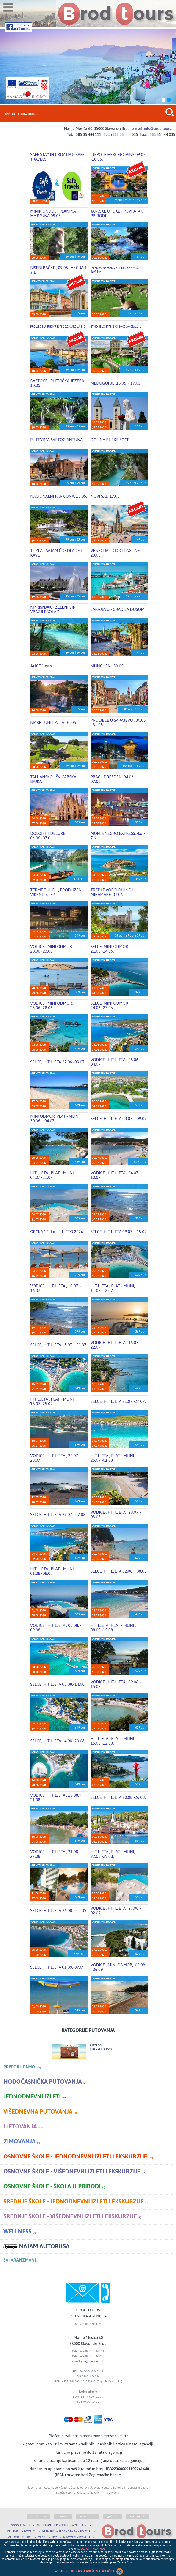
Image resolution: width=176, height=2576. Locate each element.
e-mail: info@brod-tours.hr (153, 128)
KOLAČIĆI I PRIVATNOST (92, 2549)
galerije (112, 2516)
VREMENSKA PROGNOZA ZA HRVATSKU (66, 2531)
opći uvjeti (137, 2516)
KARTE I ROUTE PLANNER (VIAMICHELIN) (61, 2525)
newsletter (88, 2516)
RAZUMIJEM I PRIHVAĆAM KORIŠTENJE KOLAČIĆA (88, 2571)
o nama (63, 2516)
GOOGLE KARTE (20, 2525)
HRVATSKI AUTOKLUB (76, 2537)
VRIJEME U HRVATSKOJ (21, 2531)
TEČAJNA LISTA (47, 2537)
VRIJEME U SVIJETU (20, 2537)
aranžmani (38, 2516)
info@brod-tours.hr (92, 2361)
